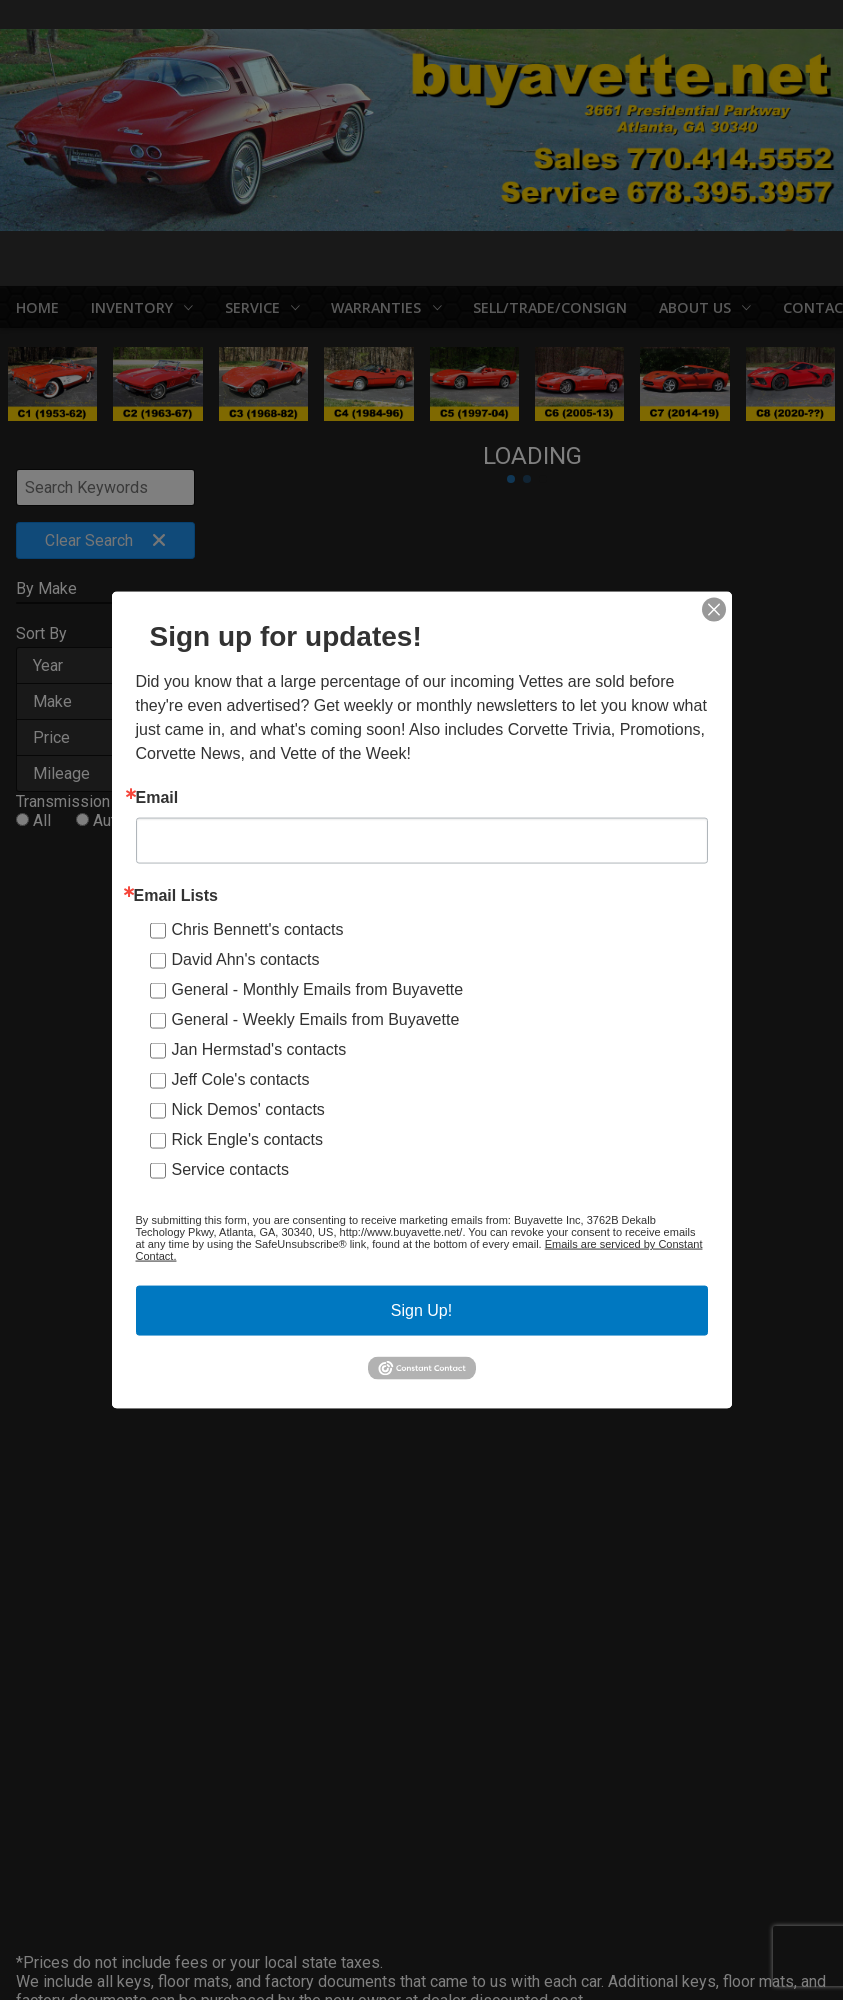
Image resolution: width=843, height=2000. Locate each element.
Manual (160, 843)
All (42, 824)
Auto (109, 824)
